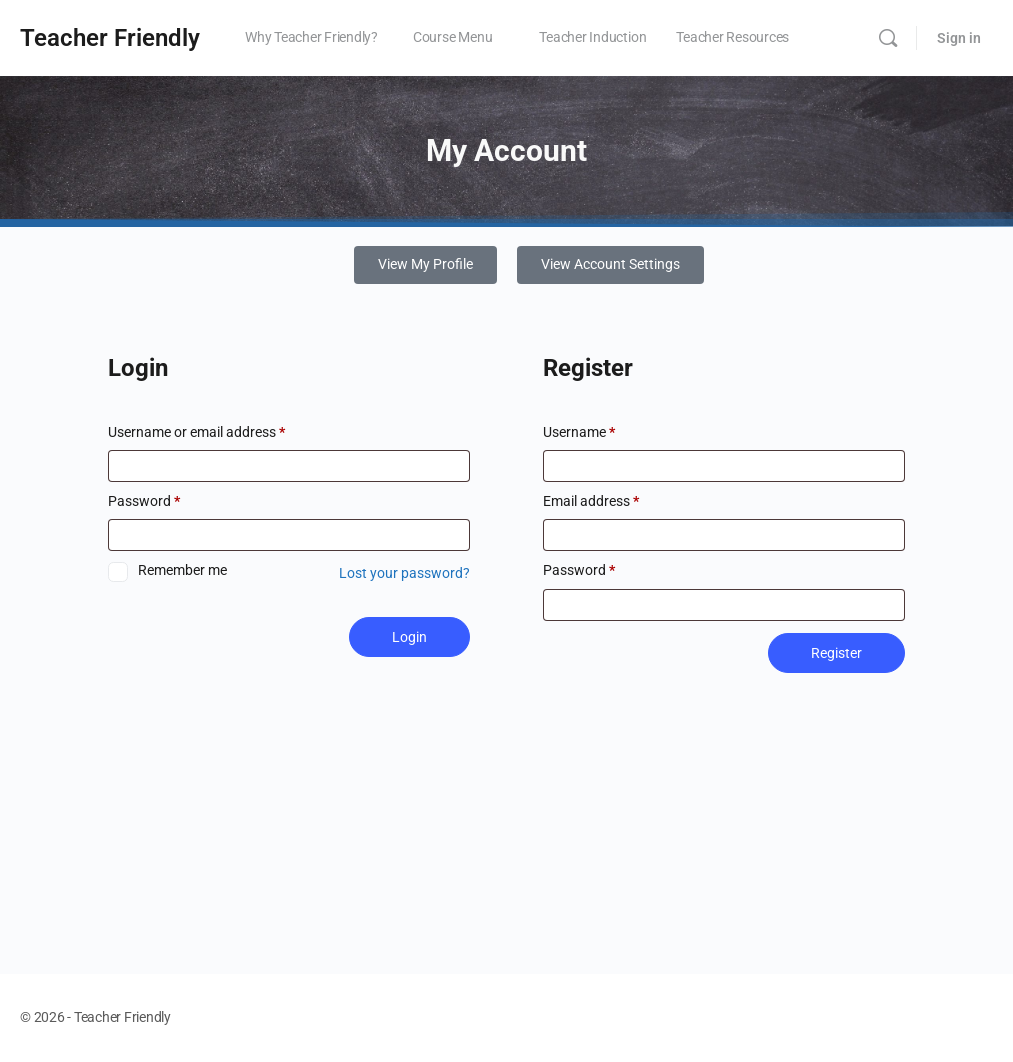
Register (836, 654)
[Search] (888, 38)
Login (409, 639)
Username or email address (196, 433)
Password (144, 502)
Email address (591, 502)
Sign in (959, 38)
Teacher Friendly (110, 38)
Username (579, 433)
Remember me (182, 571)
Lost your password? (404, 575)
